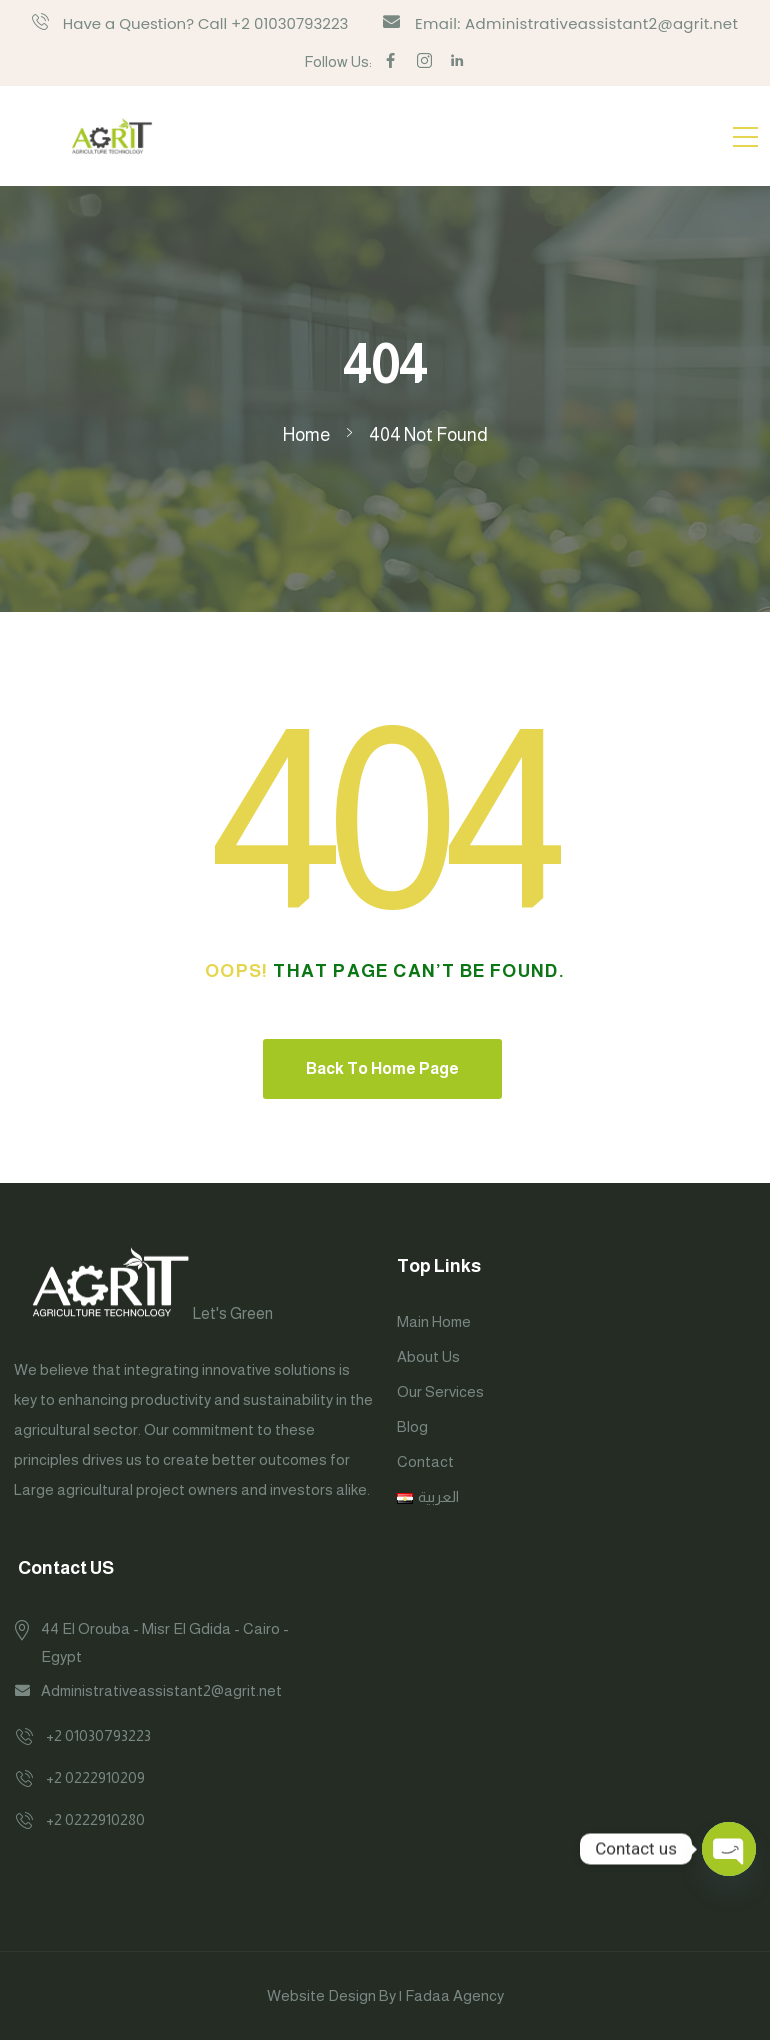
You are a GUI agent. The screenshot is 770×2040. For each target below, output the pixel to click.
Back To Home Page (382, 1068)
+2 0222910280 (95, 1819)
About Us (428, 1356)
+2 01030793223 (98, 1735)
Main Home (434, 1321)
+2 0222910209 (95, 1777)
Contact (425, 1461)
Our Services (440, 1391)
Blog (412, 1426)
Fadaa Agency (454, 1995)
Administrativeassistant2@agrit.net (161, 1690)
